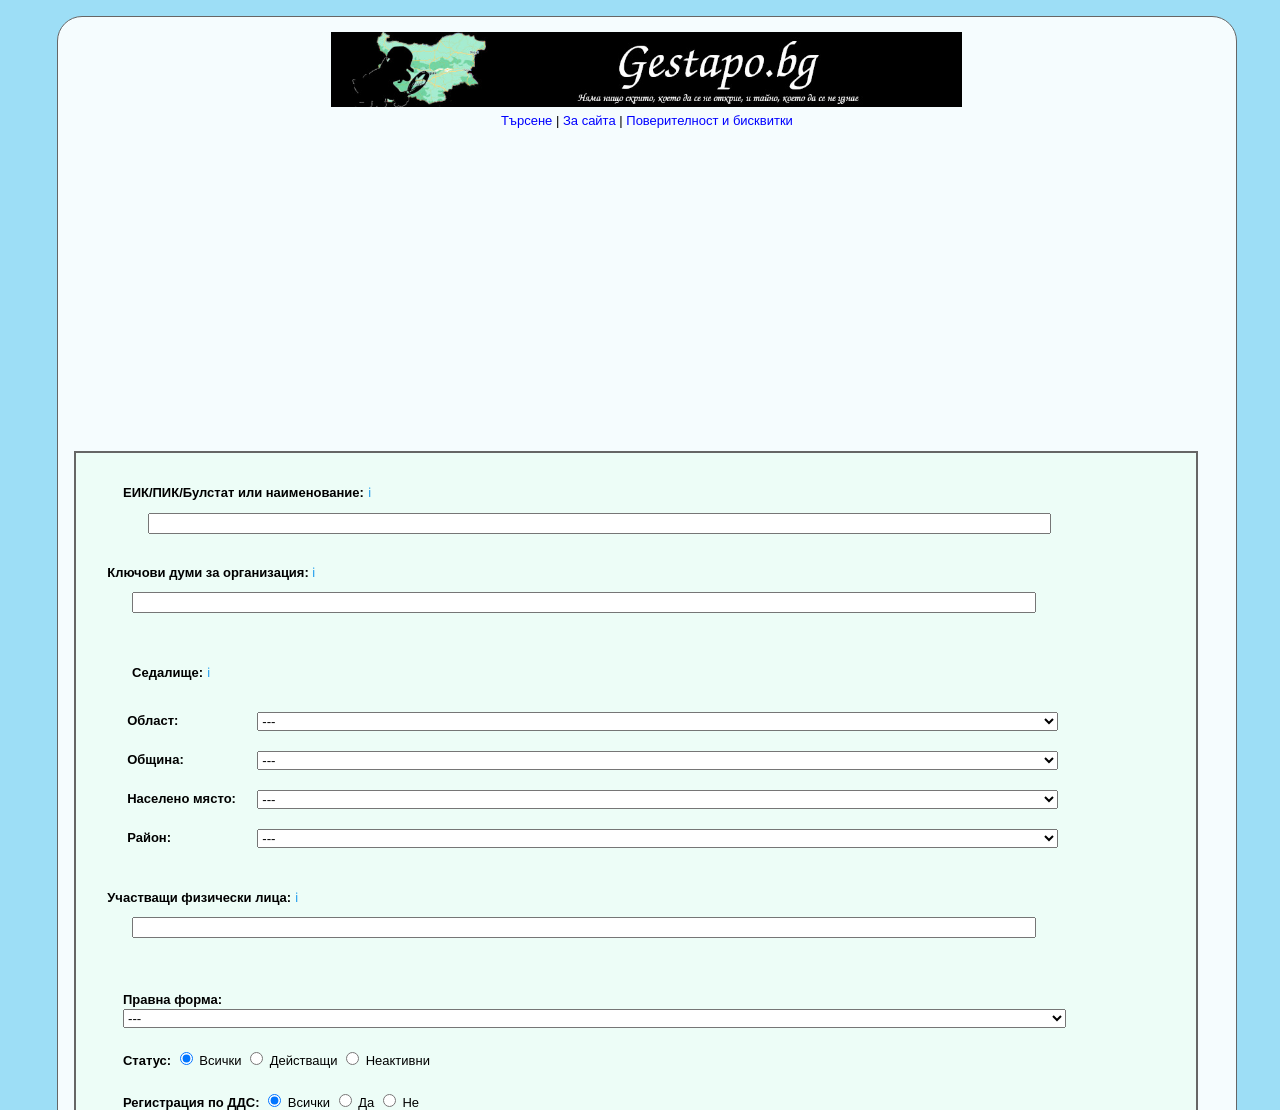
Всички (211, 1060)
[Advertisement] (652, 285)
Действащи (293, 1060)
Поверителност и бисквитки (709, 120)
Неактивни (388, 1060)
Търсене (526, 120)
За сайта (589, 120)
